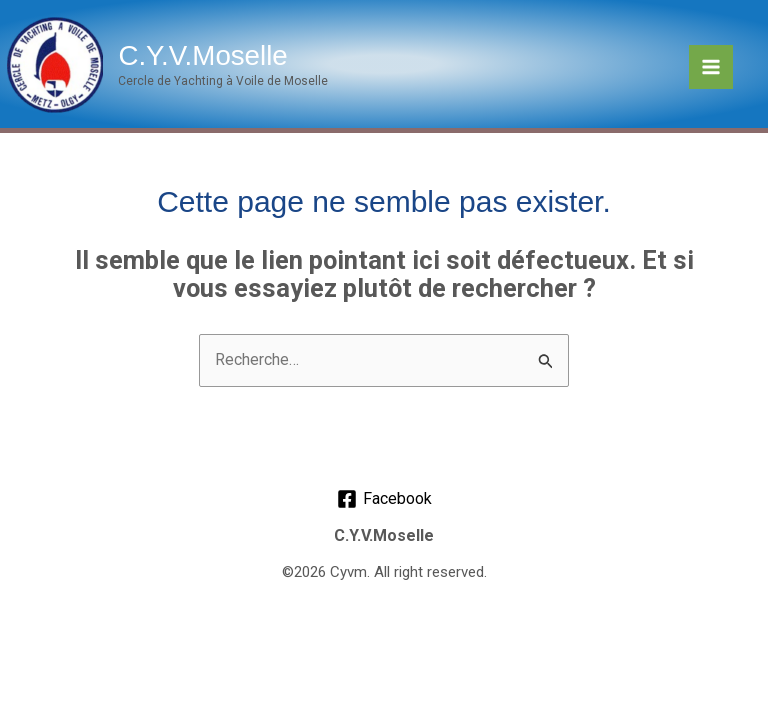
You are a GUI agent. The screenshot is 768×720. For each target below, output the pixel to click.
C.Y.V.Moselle (197, 54)
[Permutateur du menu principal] (711, 67)
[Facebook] (384, 499)
